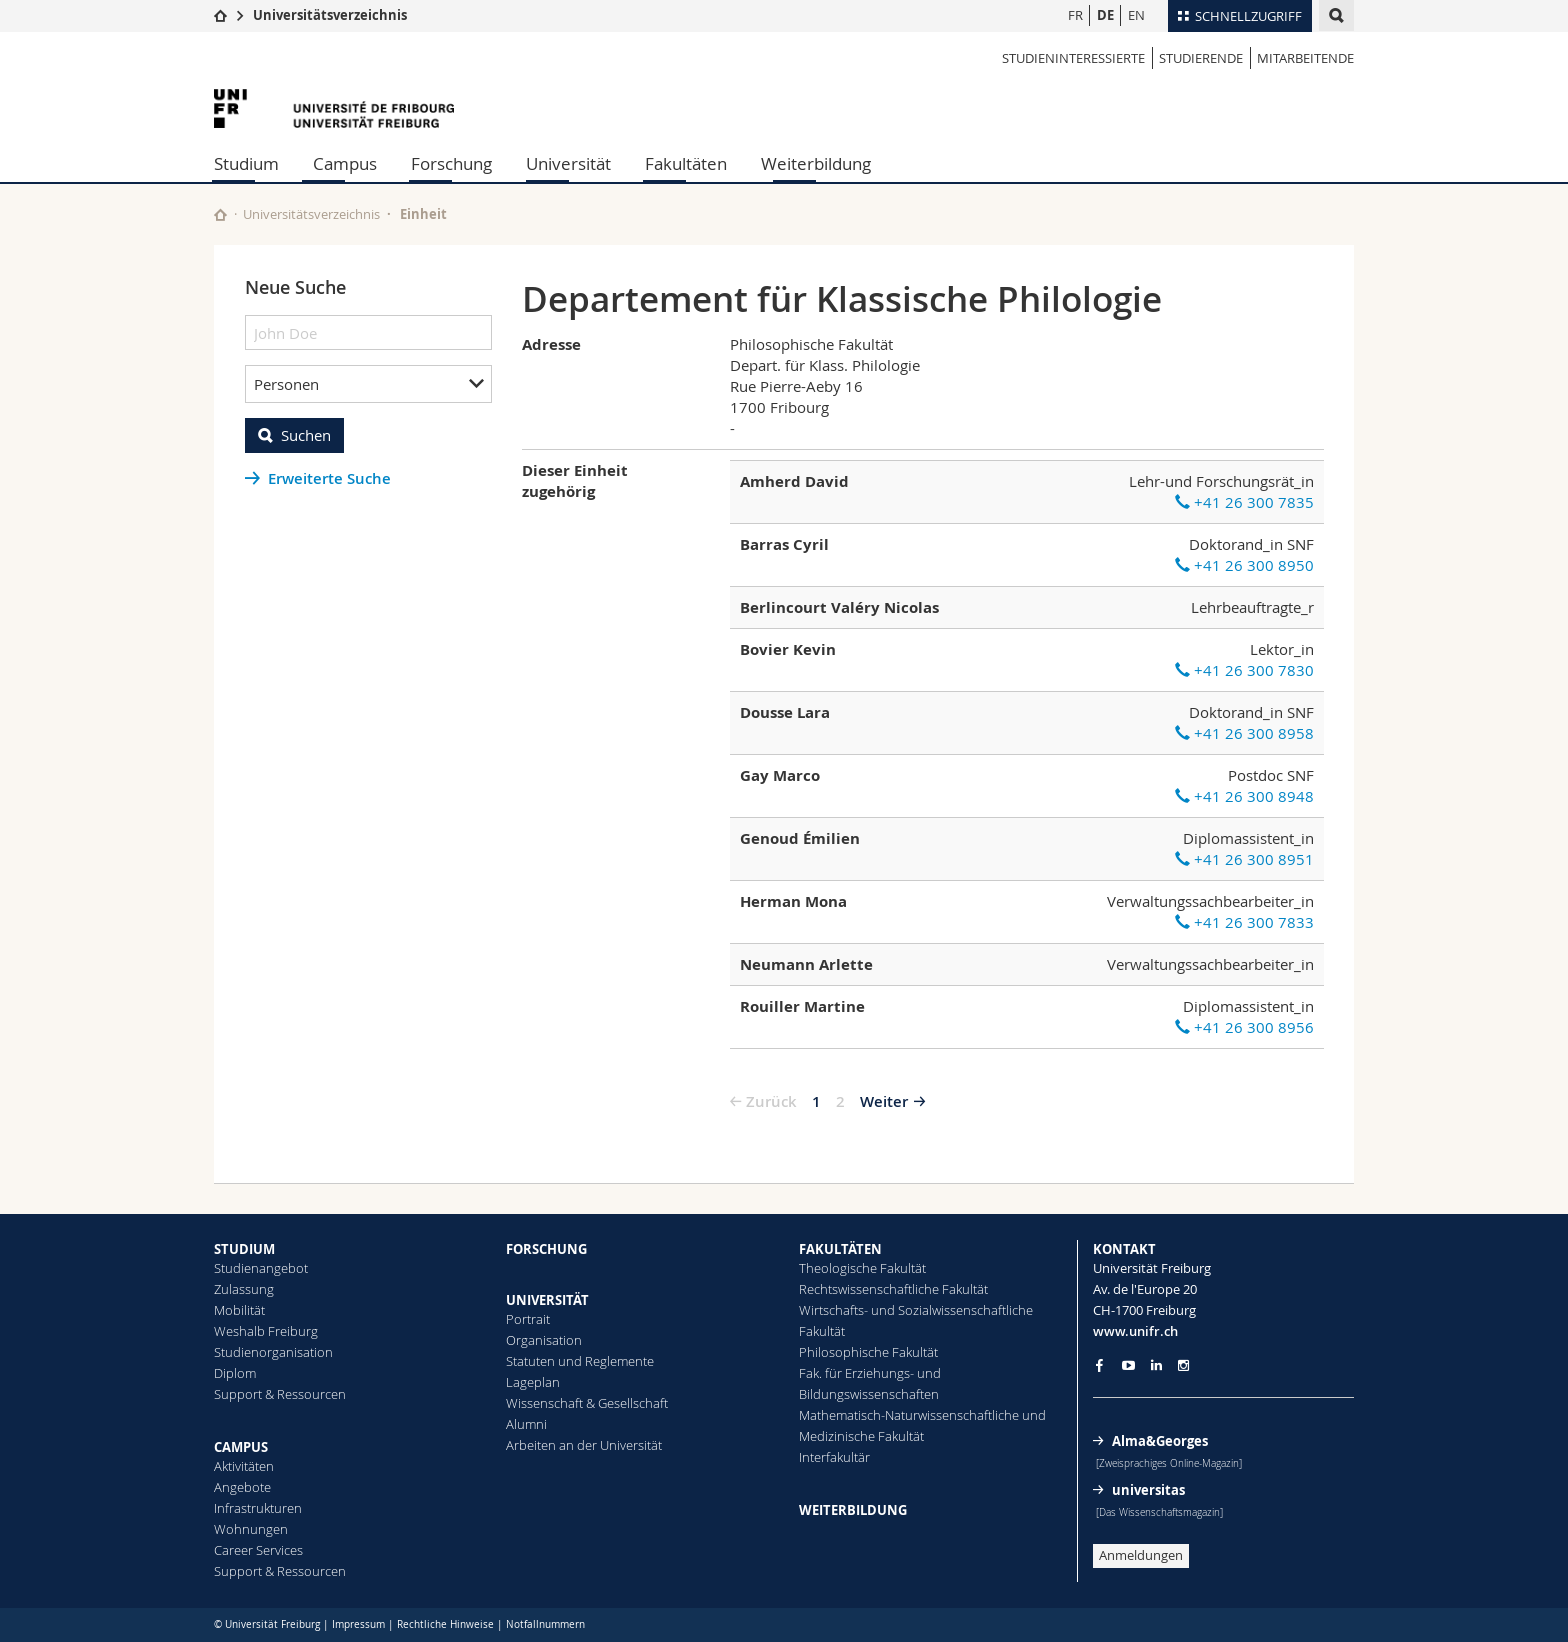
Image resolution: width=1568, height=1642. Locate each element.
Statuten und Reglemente (580, 1361)
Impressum (358, 1624)
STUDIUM (244, 1249)
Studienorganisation (273, 1352)
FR (1075, 15)
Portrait (528, 1319)
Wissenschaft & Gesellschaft (587, 1403)
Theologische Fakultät (862, 1268)
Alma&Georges (1160, 1441)
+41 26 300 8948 (1244, 796)
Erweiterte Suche (329, 478)
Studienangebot (261, 1268)
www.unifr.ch (1135, 1331)
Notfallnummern (545, 1624)
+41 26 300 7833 (1244, 922)
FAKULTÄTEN (840, 1249)
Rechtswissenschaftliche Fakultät (893, 1289)
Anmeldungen (1141, 1555)
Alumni (526, 1424)
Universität (568, 163)
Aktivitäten (244, 1466)
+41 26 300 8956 (1244, 1027)
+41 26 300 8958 (1244, 733)
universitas (1148, 1490)
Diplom (235, 1373)
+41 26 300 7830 (1244, 670)
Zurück (771, 1101)
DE (1105, 15)
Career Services (258, 1550)
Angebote (242, 1487)
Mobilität (239, 1310)
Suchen (306, 435)
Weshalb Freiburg (266, 1331)
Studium (246, 163)
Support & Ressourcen (280, 1394)
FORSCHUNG (546, 1249)
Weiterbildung (816, 163)
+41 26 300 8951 (1244, 859)
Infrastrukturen (258, 1508)
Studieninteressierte (1073, 58)
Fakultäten (686, 163)
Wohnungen (251, 1529)
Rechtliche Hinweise (445, 1624)
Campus (345, 163)
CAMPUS (241, 1447)
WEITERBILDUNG (853, 1510)
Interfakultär (834, 1457)
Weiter (884, 1101)
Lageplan (533, 1382)
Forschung (451, 163)
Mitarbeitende (1305, 58)
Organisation (544, 1340)
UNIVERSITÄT (547, 1300)
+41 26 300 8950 (1244, 565)
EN (1136, 15)
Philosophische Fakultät (868, 1352)
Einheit (423, 214)
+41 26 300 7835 (1244, 502)
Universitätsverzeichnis (330, 15)
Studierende (1201, 58)
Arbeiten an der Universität (584, 1445)
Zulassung (244, 1289)
